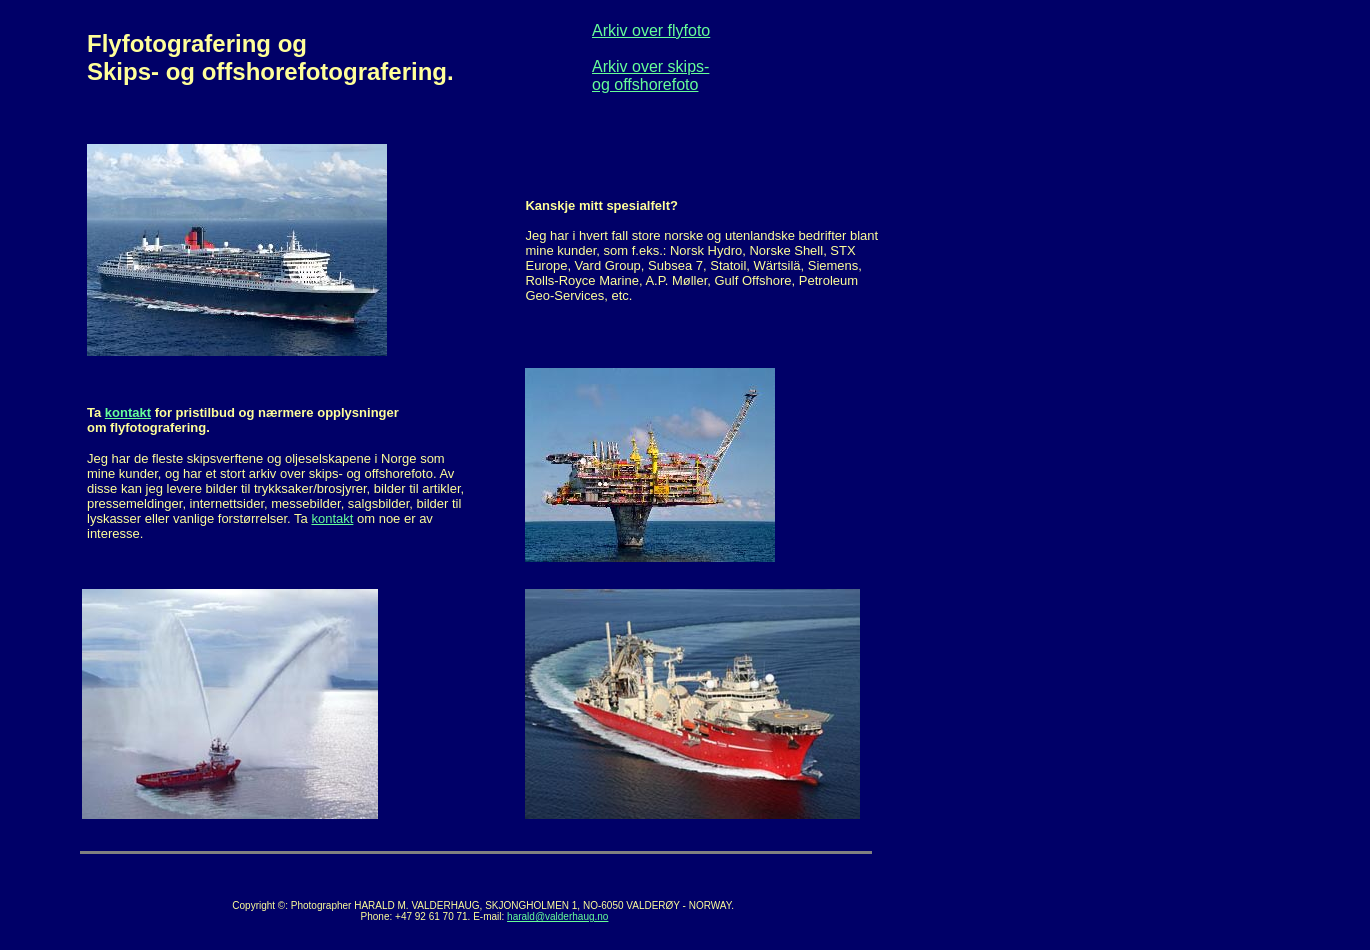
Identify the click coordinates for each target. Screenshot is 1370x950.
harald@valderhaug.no (557, 916)
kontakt (128, 412)
